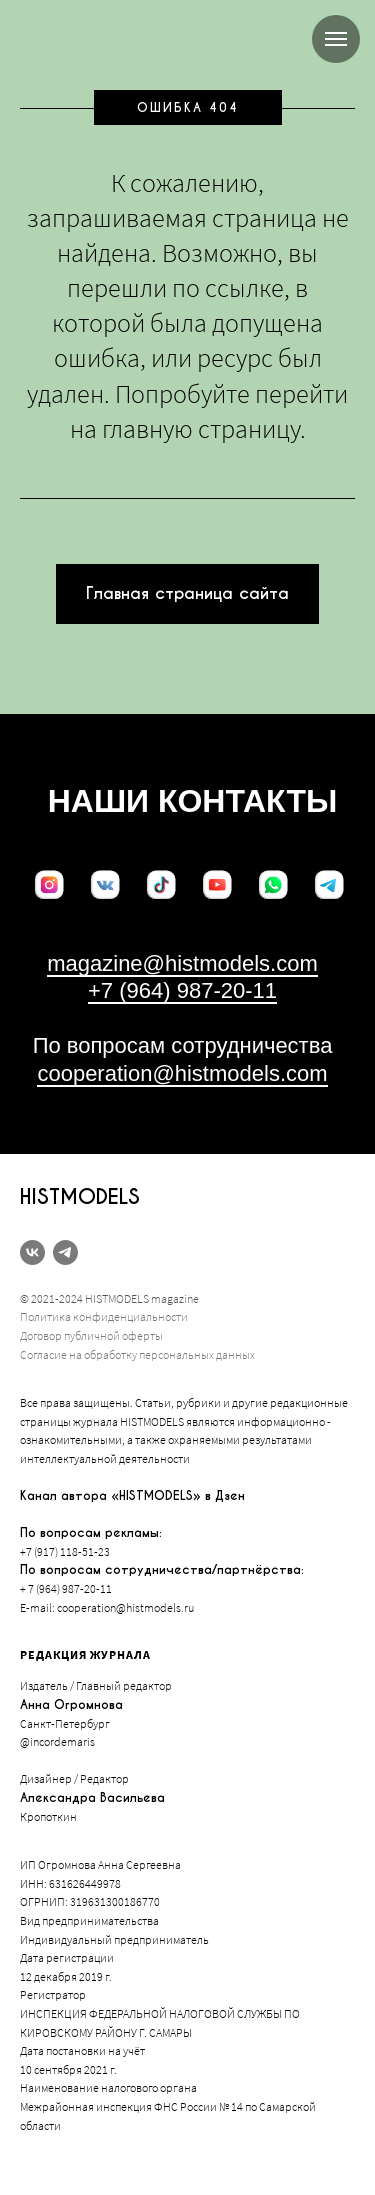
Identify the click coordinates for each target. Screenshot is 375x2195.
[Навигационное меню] (336, 39)
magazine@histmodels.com (182, 963)
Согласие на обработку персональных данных (137, 1354)
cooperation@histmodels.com (182, 1073)
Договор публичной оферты (91, 1335)
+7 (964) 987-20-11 (182, 990)
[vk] (32, 1252)
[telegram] (65, 1252)
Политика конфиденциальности (104, 1316)
